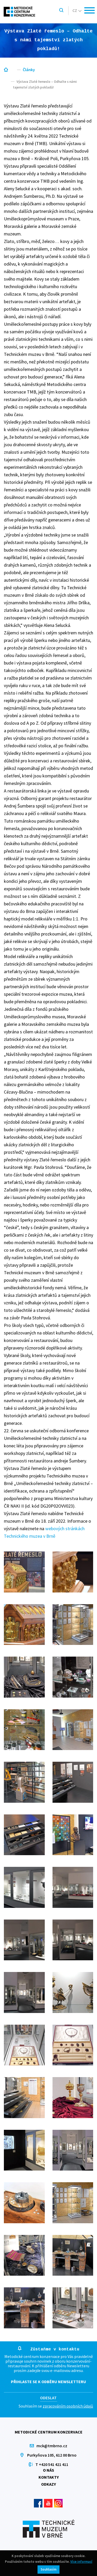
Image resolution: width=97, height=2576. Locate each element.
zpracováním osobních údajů (68, 2406)
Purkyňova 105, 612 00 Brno (52, 2455)
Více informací (81, 2561)
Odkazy (48, 2484)
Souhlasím (48, 2569)
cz (76, 10)
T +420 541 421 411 (51, 2464)
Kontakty (49, 2477)
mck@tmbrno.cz (51, 2445)
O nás (48, 2470)
